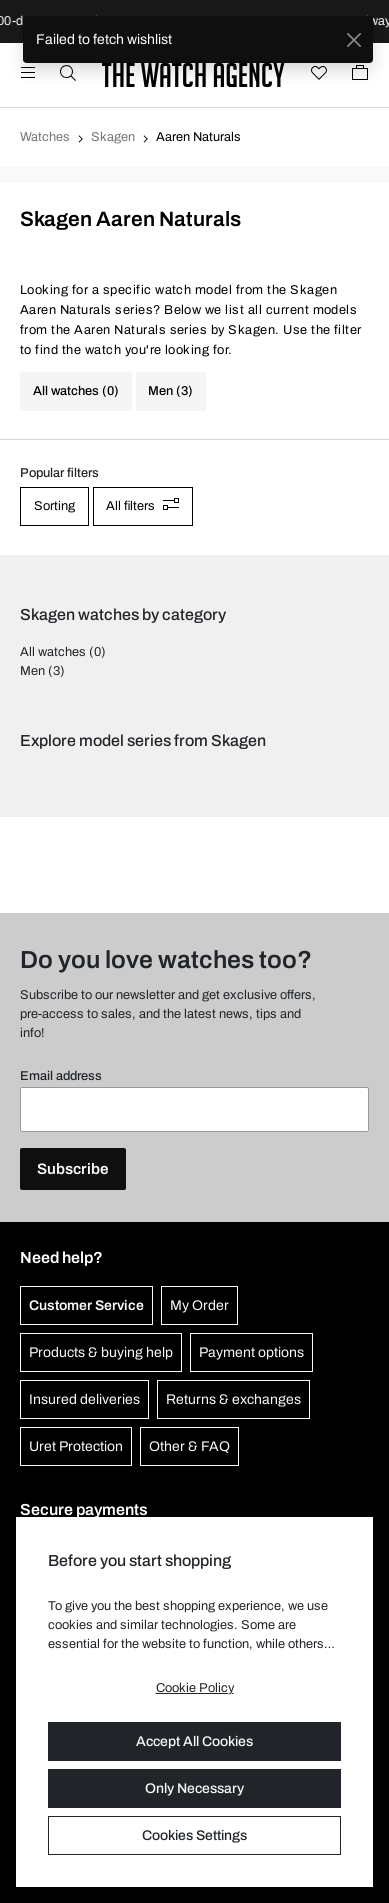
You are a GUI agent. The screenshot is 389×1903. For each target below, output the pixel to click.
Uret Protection (76, 1446)
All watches (53, 652)
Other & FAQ (189, 1446)
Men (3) (170, 391)
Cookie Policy (195, 1688)
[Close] (353, 39)
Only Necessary (194, 1788)
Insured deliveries (84, 1399)
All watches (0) (76, 391)
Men (32, 671)
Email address (61, 1076)
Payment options (251, 1352)
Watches (45, 137)
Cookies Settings (194, 1835)
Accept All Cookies (194, 1741)
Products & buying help (101, 1352)
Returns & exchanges (233, 1399)
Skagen (113, 137)
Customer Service (86, 1305)
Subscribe (73, 1169)
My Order (199, 1305)
